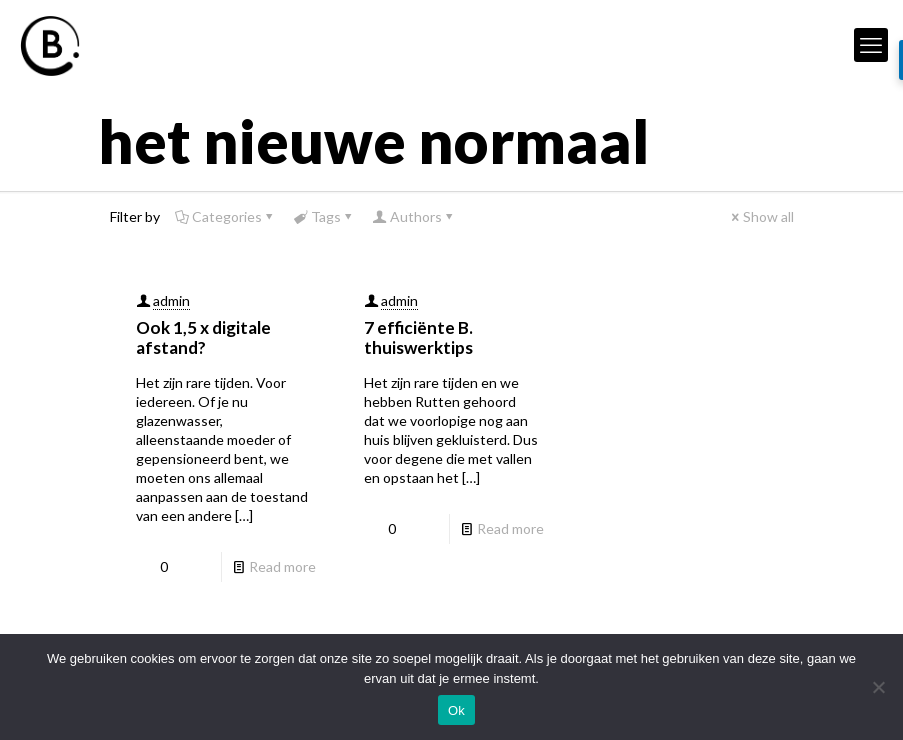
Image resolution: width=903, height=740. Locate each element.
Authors (414, 216)
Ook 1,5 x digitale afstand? (203, 337)
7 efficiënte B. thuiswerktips (418, 337)
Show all (761, 216)
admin (171, 300)
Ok (456, 710)
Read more (282, 566)
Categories (225, 216)
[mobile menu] (871, 45)
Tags (324, 216)
